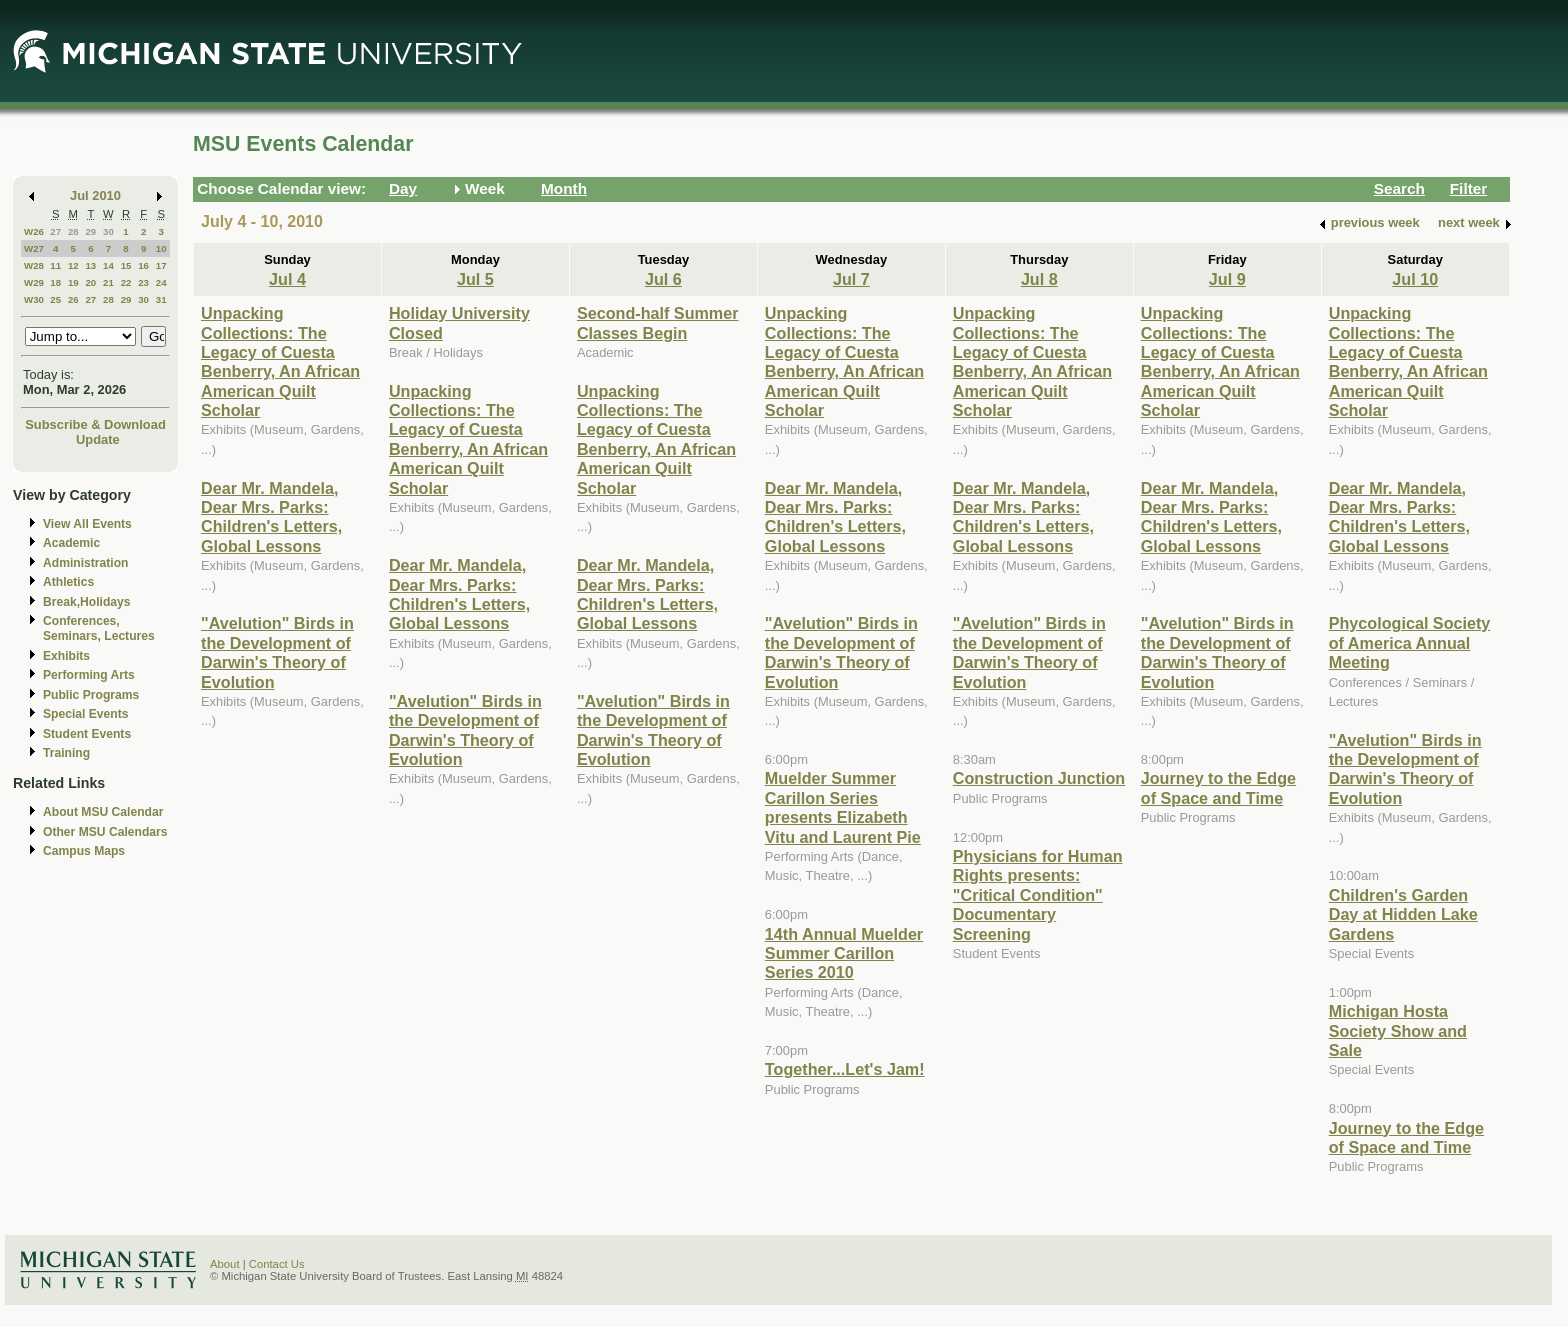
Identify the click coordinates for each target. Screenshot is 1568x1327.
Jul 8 (1039, 279)
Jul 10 (1415, 279)
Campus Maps (84, 851)
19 (73, 282)
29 (90, 231)
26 (73, 299)
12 (73, 265)
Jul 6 (663, 279)
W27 (34, 248)
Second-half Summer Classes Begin (658, 322)
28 (73, 231)
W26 (34, 231)
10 (161, 248)
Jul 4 (287, 279)
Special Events (85, 714)
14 (108, 265)
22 (126, 282)
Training (66, 753)
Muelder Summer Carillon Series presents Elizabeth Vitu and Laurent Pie (843, 807)
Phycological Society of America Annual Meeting (1410, 642)
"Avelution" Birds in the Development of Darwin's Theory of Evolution (277, 652)
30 (108, 231)
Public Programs (91, 695)
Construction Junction (1039, 778)
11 (55, 265)
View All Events (87, 524)
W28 (34, 265)
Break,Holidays (87, 602)
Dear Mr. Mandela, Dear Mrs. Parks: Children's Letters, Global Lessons (271, 517)
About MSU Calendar (103, 812)
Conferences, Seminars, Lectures (99, 628)
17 (161, 265)
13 (90, 265)
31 (161, 299)
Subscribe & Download (95, 424)
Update (98, 439)
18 (55, 282)
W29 (34, 282)
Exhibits (66, 656)
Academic (71, 543)
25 (55, 299)
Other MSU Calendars (105, 832)
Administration (85, 563)
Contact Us (277, 1264)
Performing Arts (89, 675)
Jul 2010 (95, 195)
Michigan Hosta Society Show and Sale (1398, 1030)
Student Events (87, 734)
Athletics (68, 582)
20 (90, 282)
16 (143, 265)
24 (161, 282)
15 (126, 265)
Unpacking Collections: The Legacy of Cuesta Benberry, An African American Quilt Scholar (280, 361)
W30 (34, 299)
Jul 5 (475, 279)
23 (143, 282)
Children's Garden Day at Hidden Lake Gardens (1403, 914)
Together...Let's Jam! (845, 1069)
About (225, 1264)
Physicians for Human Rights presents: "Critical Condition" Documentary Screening (1038, 895)
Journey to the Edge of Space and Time (1218, 787)
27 (55, 231)
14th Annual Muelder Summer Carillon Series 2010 (844, 953)
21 (108, 282)
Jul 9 (1227, 279)
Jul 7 (851, 279)
